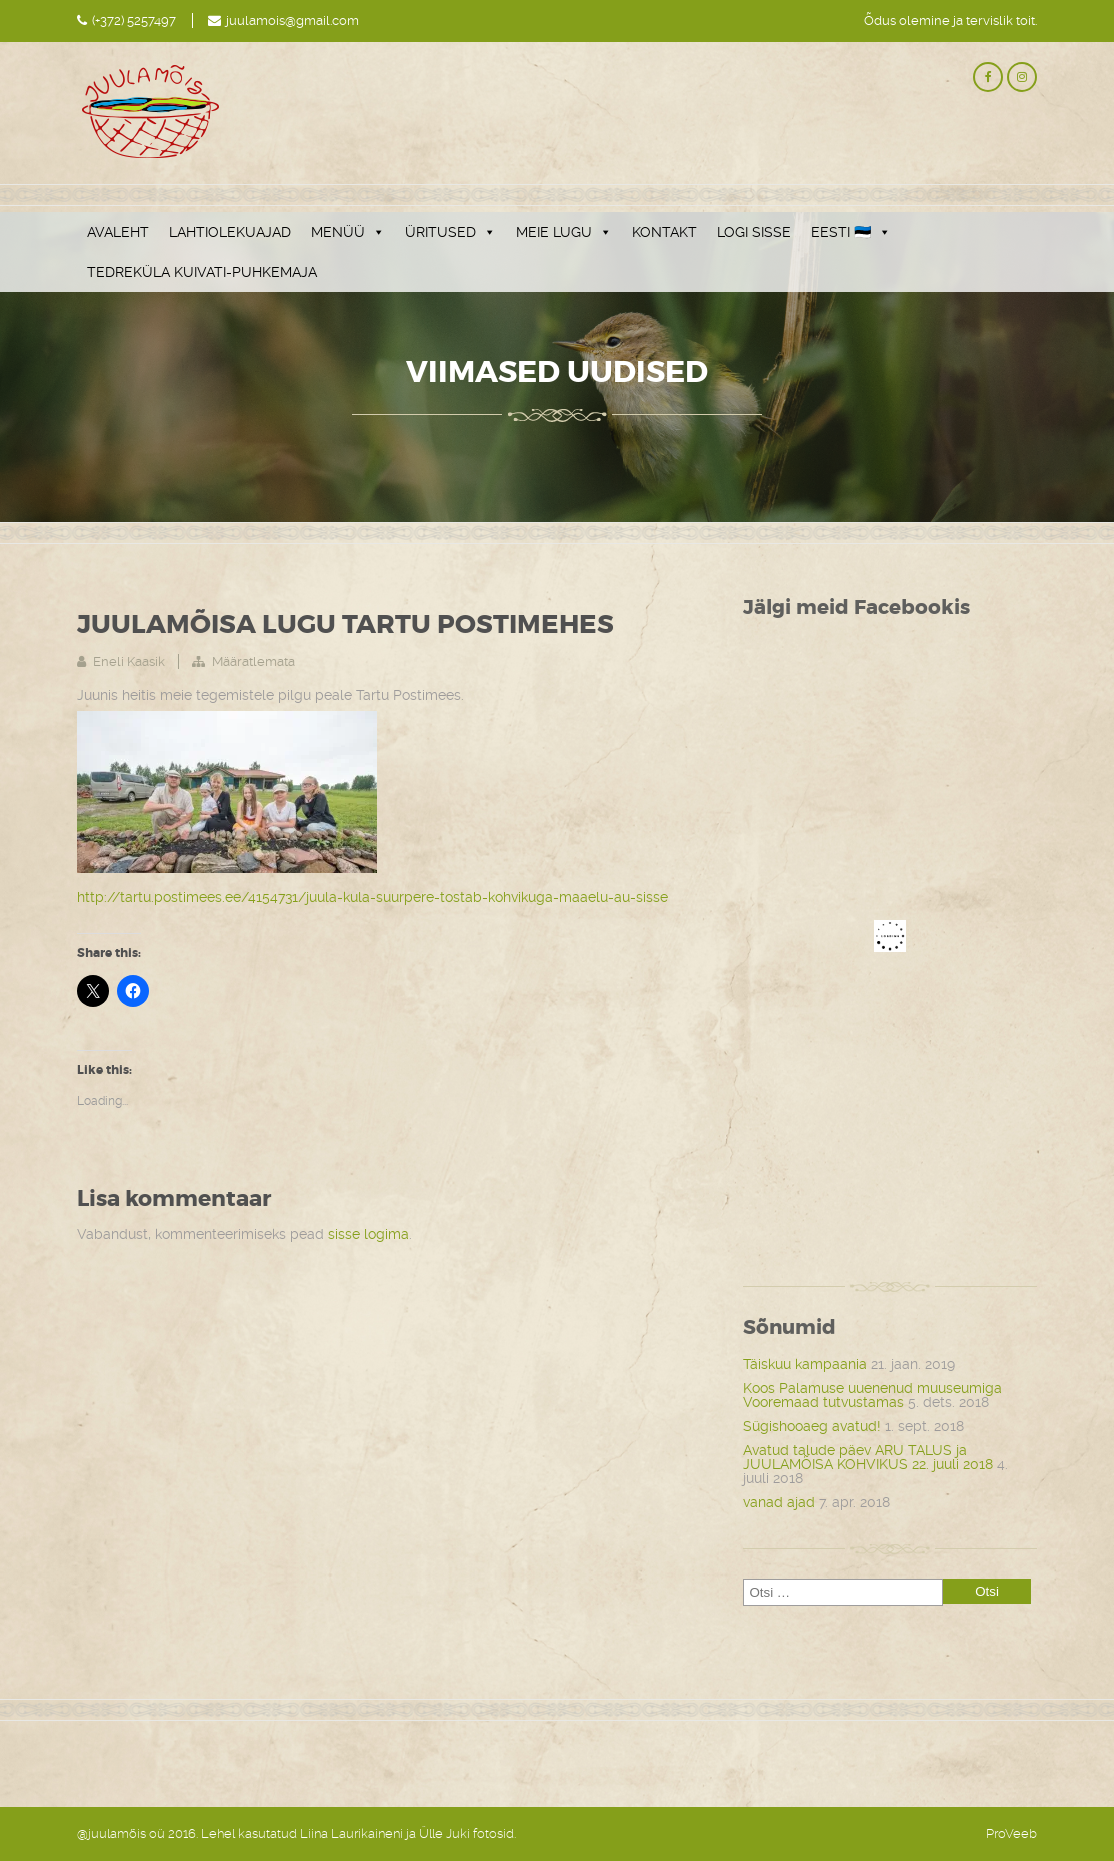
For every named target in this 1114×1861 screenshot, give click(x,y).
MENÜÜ (348, 232)
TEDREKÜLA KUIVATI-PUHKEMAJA (202, 272)
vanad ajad (779, 1502)
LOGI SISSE (754, 232)
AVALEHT (118, 232)
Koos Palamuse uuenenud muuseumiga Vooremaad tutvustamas (872, 1395)
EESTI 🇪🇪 (851, 232)
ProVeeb (1011, 1833)
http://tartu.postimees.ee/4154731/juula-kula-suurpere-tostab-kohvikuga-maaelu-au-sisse (372, 897)
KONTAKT (664, 232)
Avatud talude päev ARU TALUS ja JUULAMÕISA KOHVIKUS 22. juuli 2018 (868, 1457)
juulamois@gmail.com (292, 20)
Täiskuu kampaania (805, 1364)
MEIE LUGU (564, 232)
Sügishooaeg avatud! (812, 1426)
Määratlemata (253, 661)
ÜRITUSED (450, 232)
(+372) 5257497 (134, 20)
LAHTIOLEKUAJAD (230, 232)
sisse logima (368, 1234)
